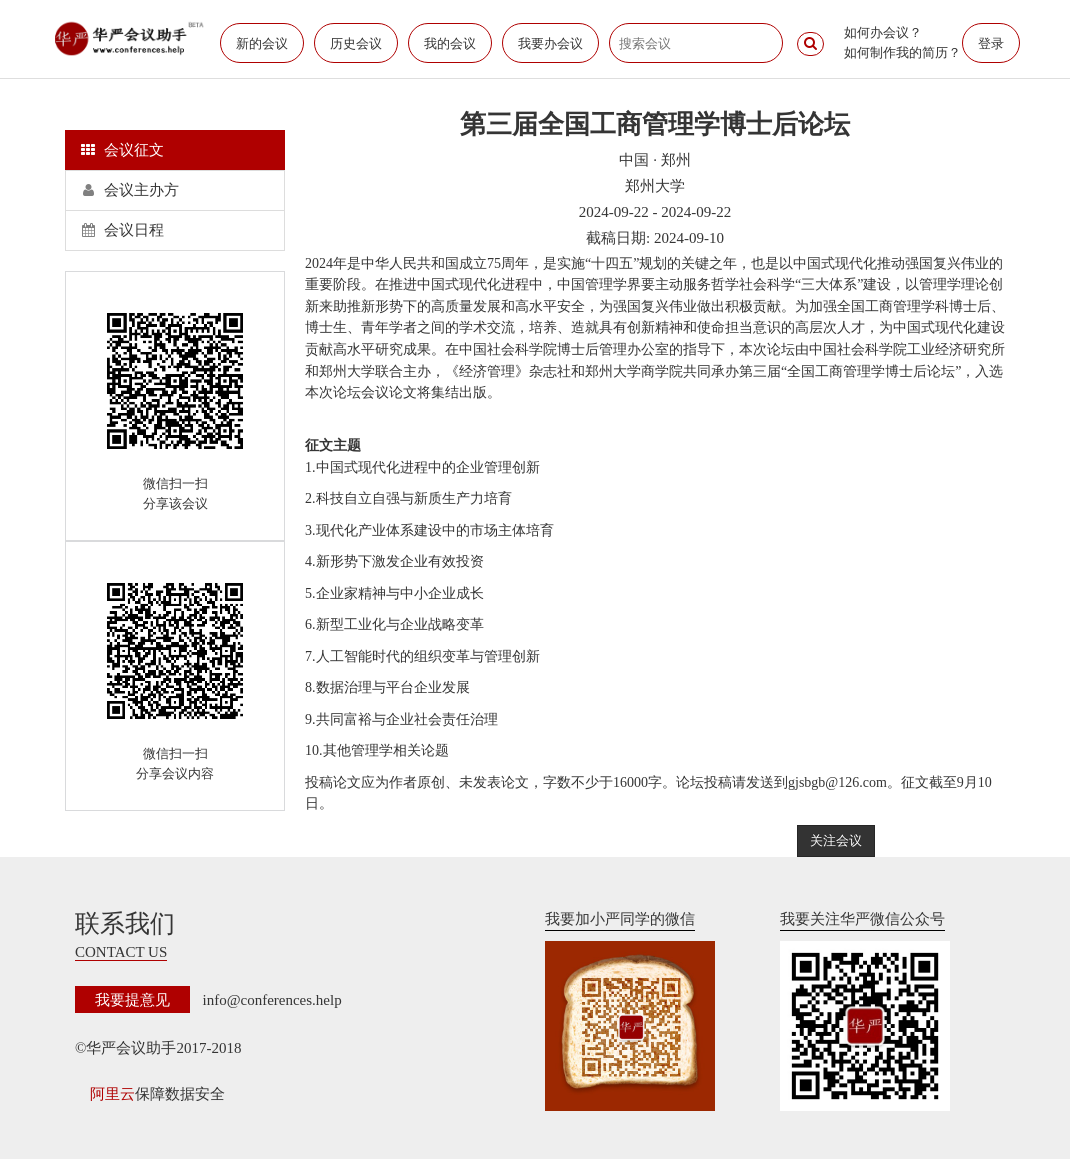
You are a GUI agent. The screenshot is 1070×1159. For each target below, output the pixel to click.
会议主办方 (130, 190)
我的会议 (450, 43)
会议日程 (122, 230)
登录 (991, 43)
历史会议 (356, 43)
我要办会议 (550, 43)
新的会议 (262, 43)
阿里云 (112, 1094)
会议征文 (122, 150)
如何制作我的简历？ (902, 52)
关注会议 (836, 840)
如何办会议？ (883, 32)
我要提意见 (132, 999)
